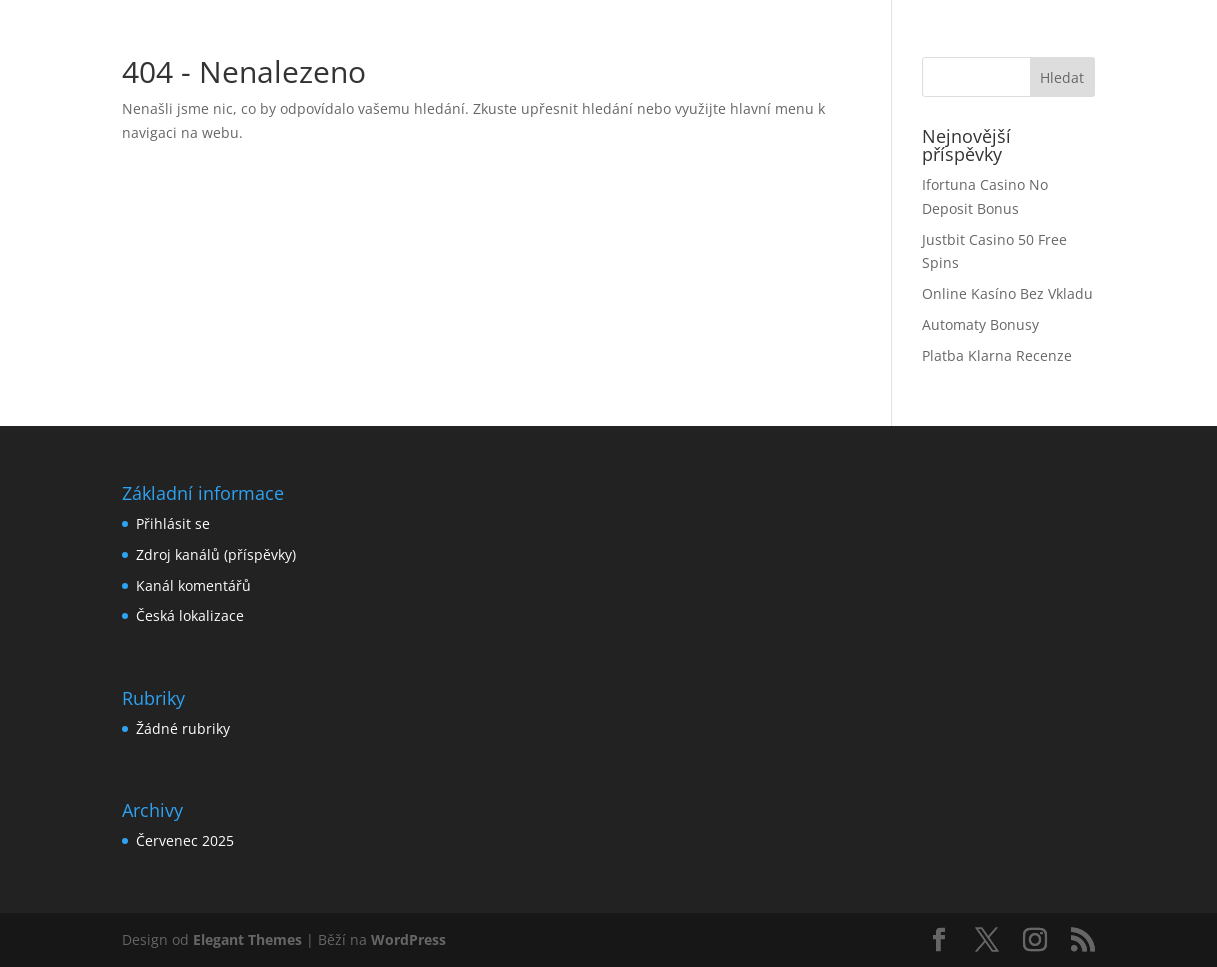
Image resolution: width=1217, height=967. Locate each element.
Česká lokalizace (190, 615)
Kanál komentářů (193, 585)
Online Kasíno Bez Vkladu (1007, 293)
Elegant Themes (247, 939)
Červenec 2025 (185, 840)
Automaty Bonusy (980, 324)
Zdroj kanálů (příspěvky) (216, 554)
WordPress (408, 939)
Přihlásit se (173, 523)
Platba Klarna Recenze (997, 355)
